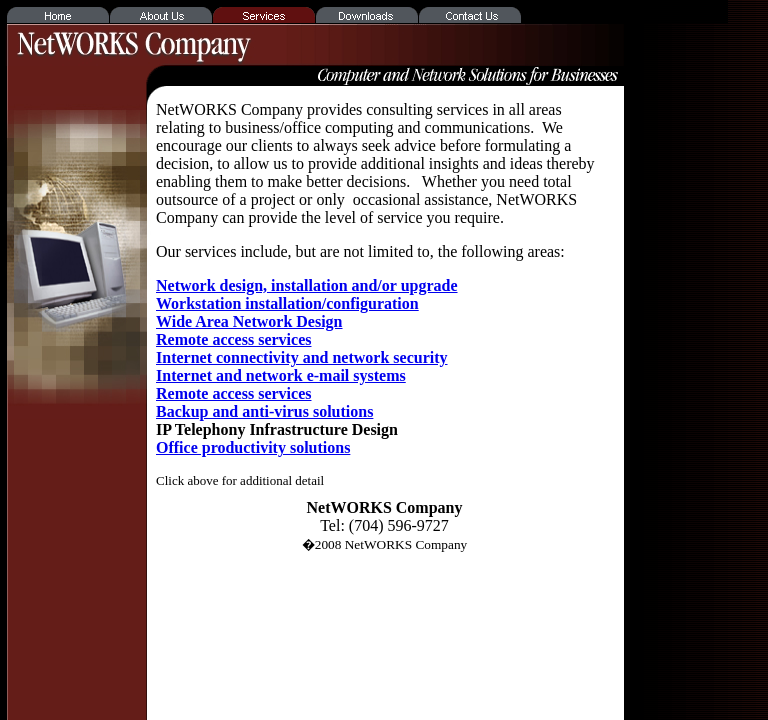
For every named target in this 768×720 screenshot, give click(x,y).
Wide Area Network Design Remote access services (249, 330)
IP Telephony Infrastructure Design (277, 429)
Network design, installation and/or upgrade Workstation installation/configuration (307, 294)
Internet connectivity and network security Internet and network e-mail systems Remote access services (302, 375)
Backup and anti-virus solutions (264, 411)
